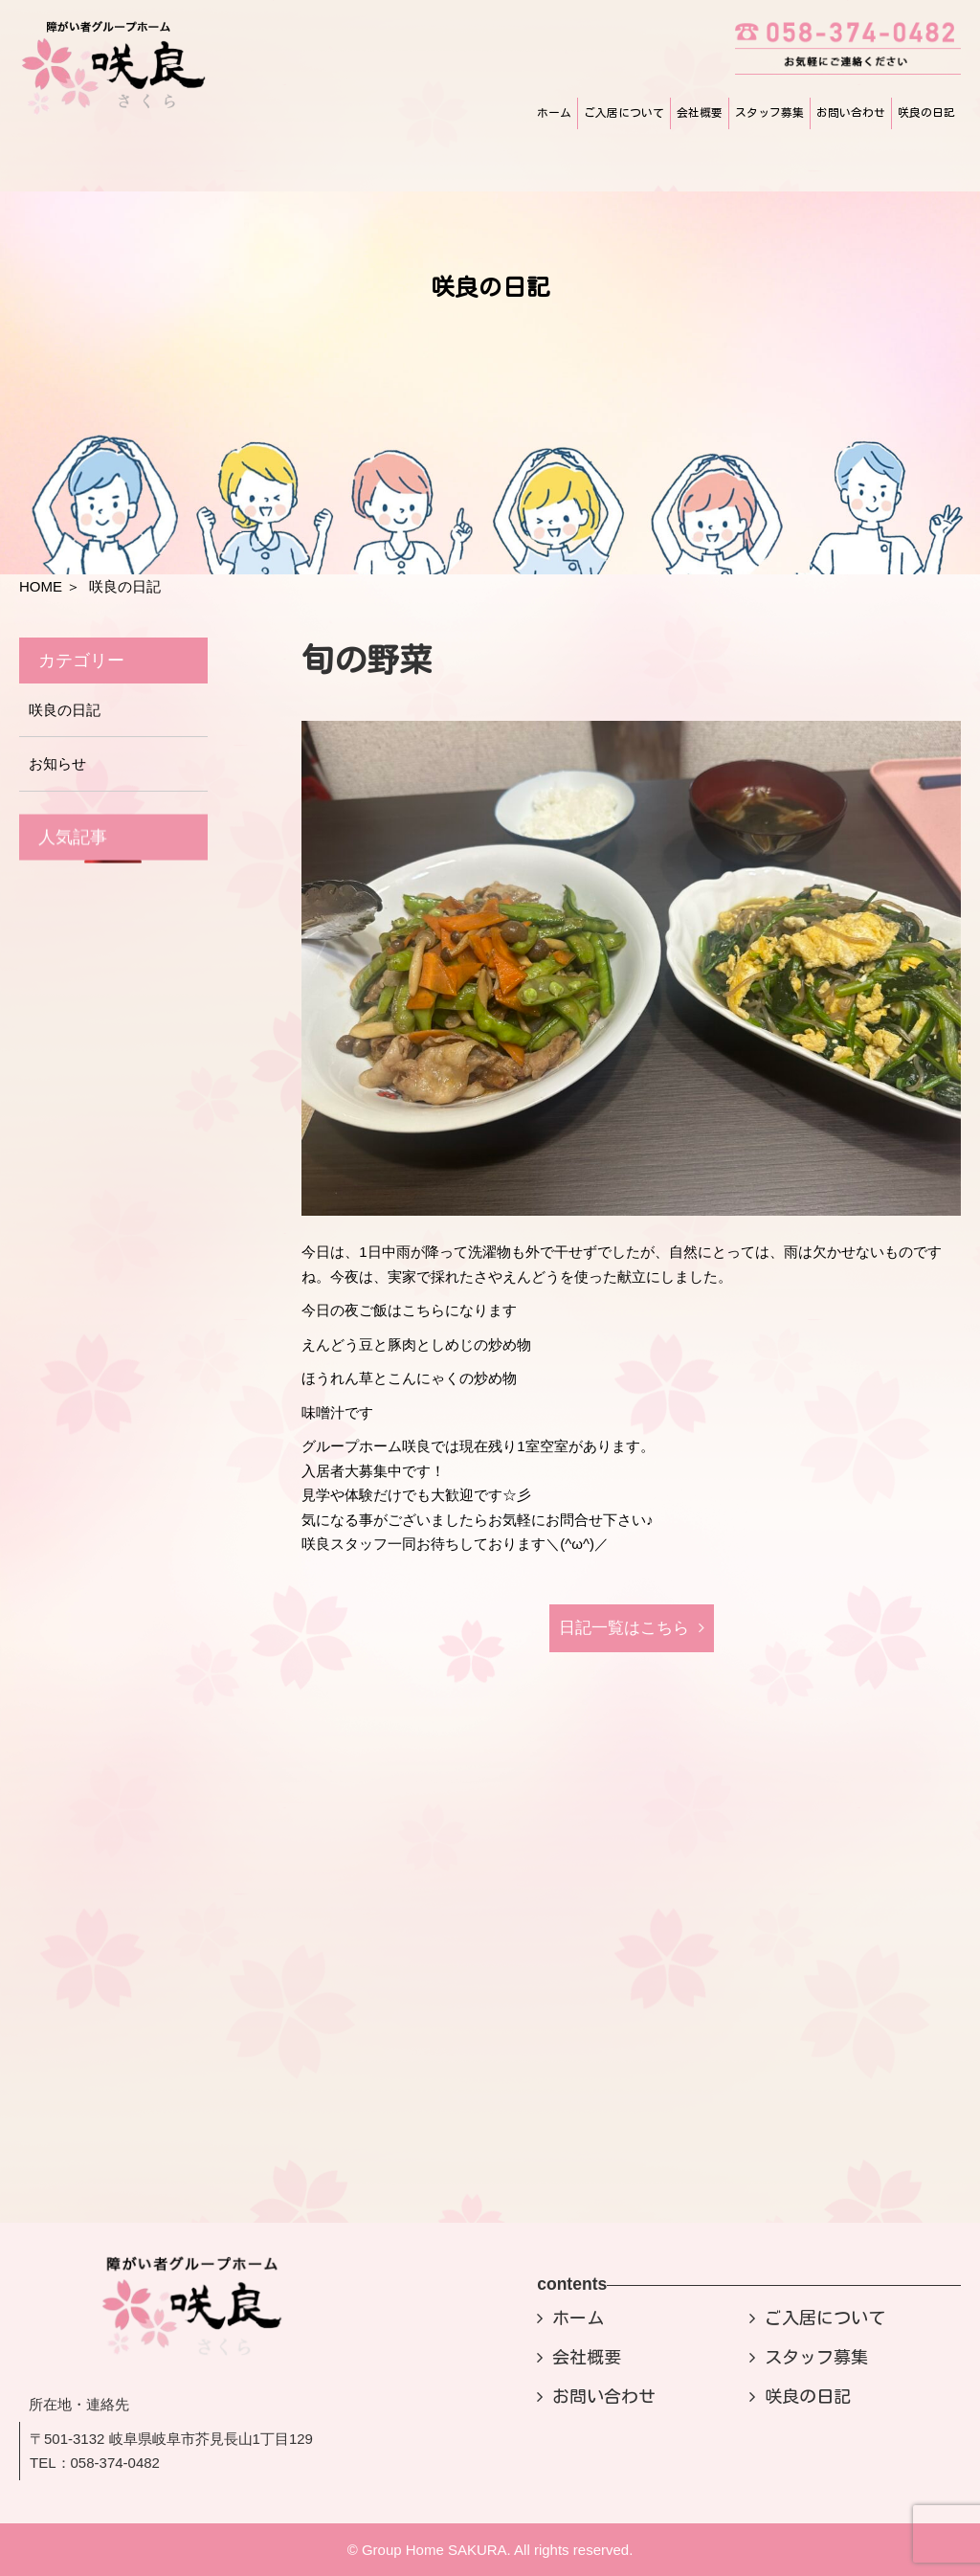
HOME (40, 586)
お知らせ (57, 763)
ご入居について (624, 112)
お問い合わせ (850, 112)
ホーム (554, 112)
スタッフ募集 (769, 112)
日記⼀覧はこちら (624, 1628)
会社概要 (700, 112)
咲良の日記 (926, 112)
